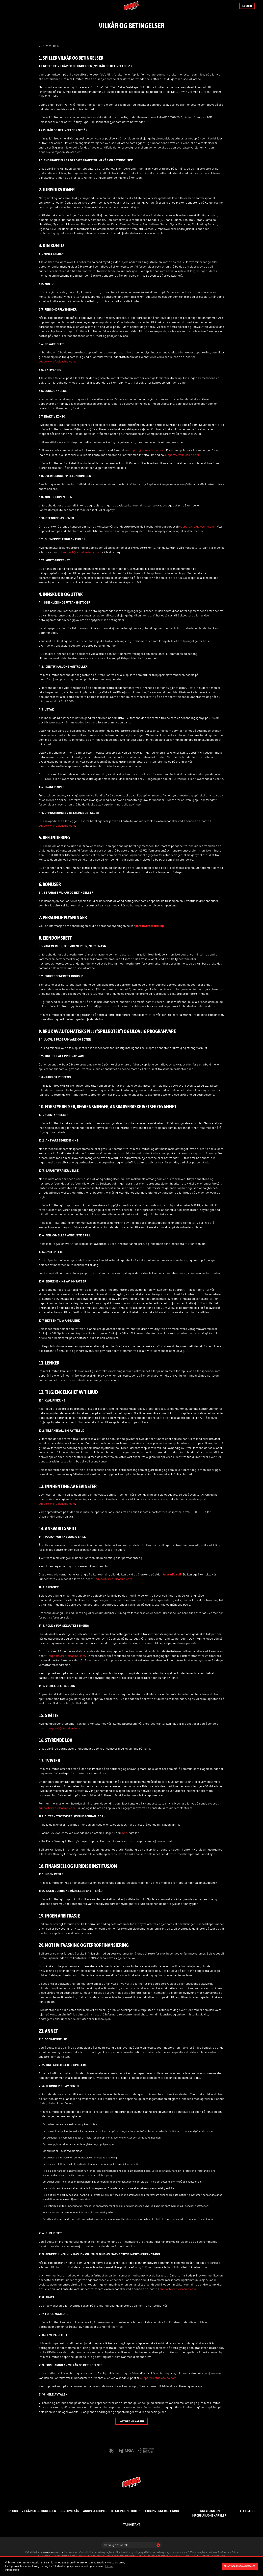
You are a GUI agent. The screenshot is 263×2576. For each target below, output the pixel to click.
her (124, 1833)
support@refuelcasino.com (57, 361)
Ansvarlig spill (172, 1574)
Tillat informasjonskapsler (239, 2566)
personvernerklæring (149, 926)
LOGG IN (247, 5)
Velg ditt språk (116, 2545)
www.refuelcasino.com (52, 2552)
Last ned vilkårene (131, 2421)
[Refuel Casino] (131, 6)
